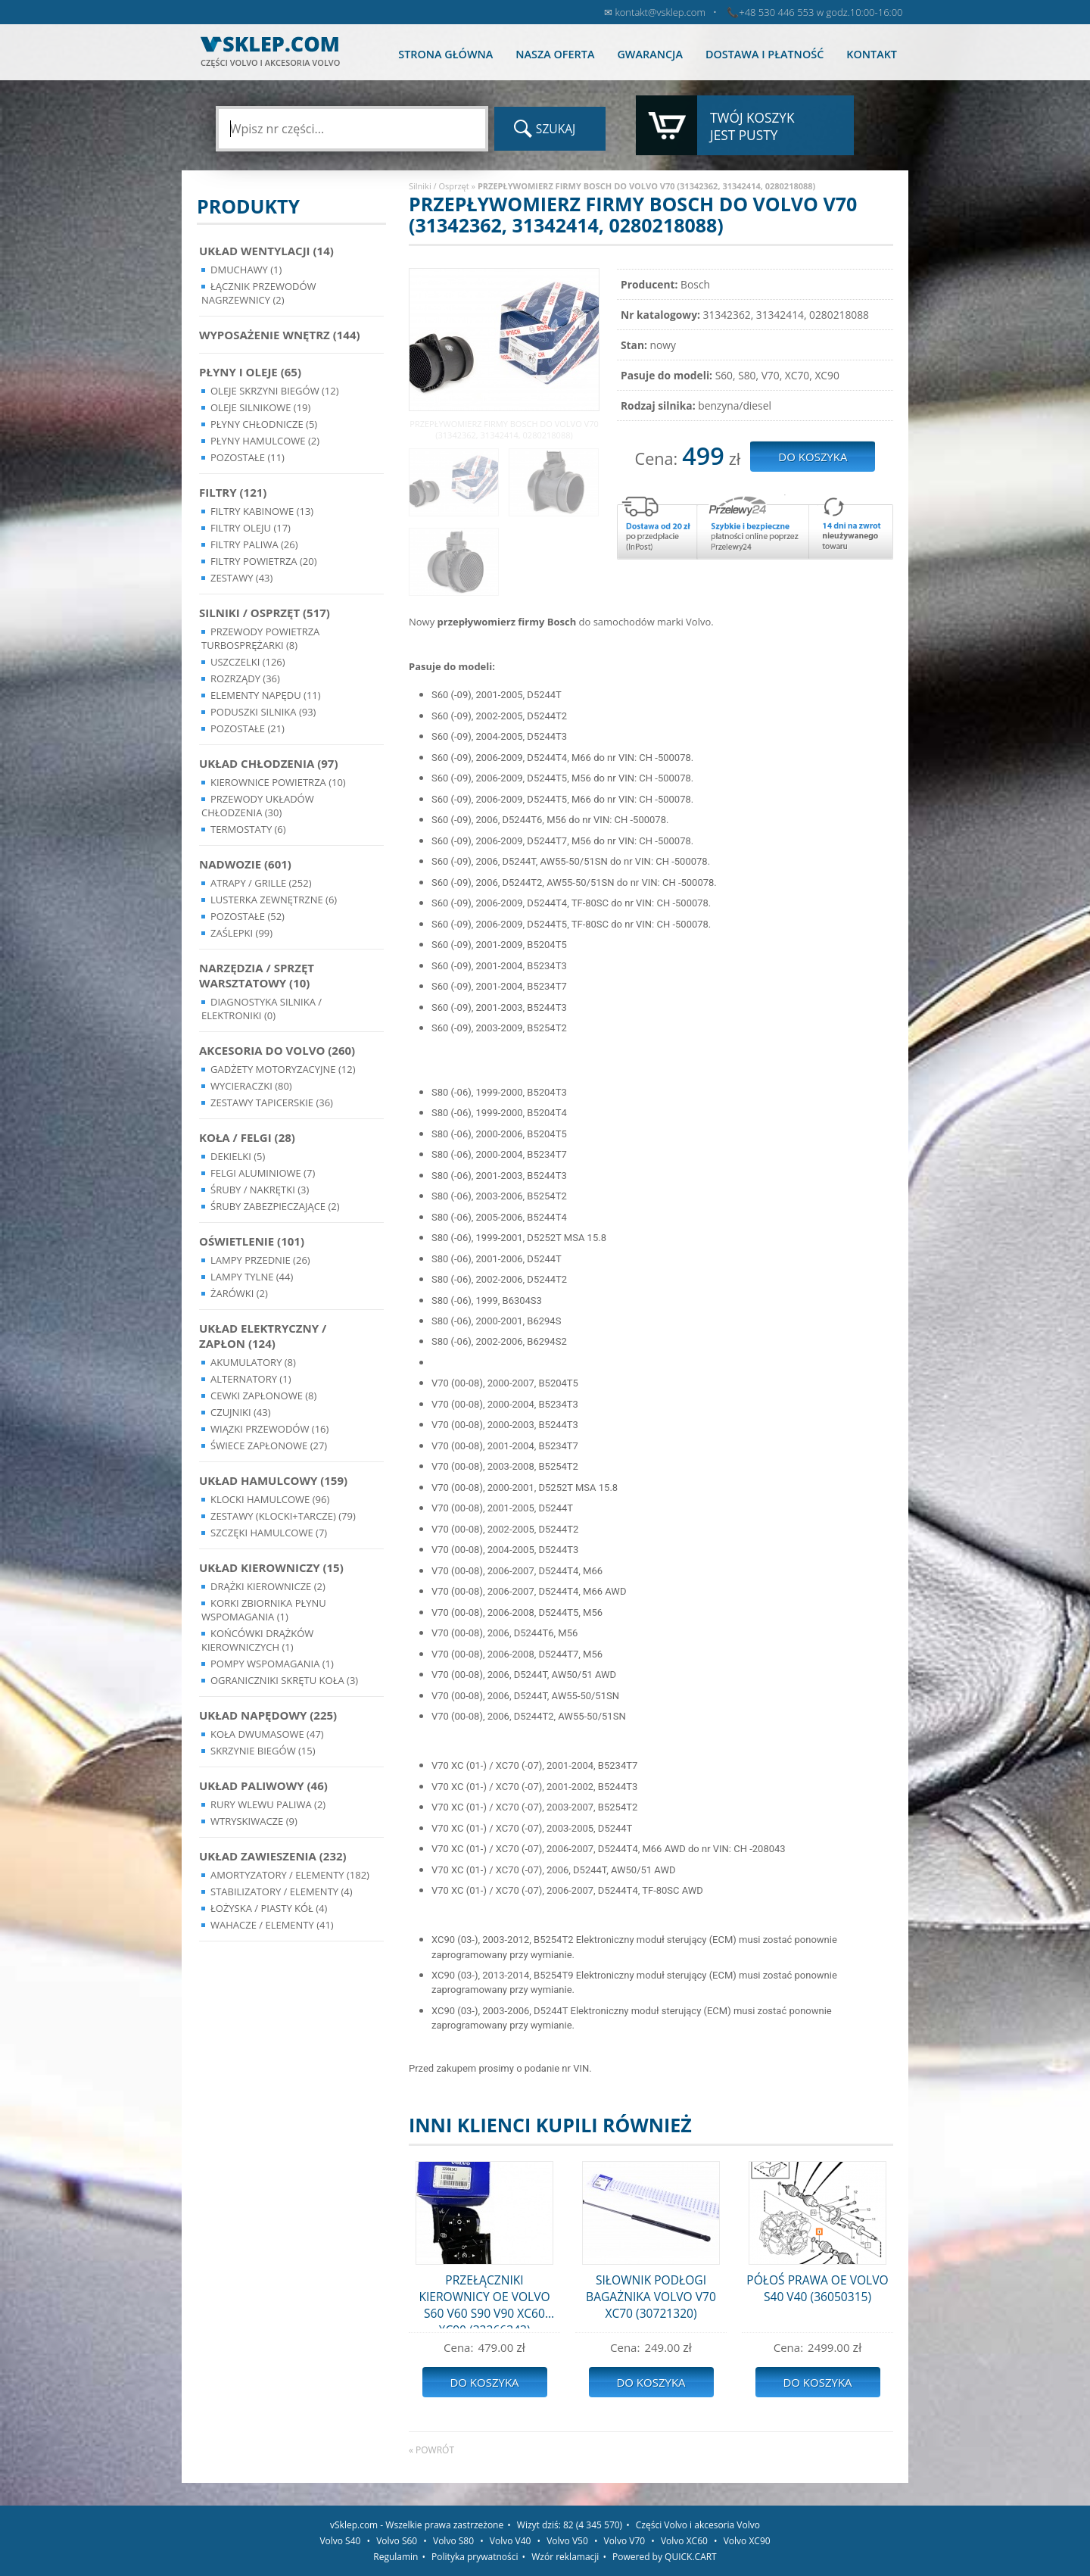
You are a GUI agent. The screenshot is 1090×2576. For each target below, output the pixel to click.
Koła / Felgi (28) (247, 1137)
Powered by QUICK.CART (664, 2556)
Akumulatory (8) (253, 1362)
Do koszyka (484, 2382)
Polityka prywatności (474, 2556)
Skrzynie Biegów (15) (263, 1750)
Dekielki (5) (237, 1156)
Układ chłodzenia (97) (268, 763)
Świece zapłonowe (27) (268, 1445)
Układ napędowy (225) (268, 1715)
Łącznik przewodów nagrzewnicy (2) (258, 293)
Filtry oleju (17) (250, 528)
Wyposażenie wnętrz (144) (279, 334)
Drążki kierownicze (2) (267, 1586)
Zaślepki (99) (241, 933)
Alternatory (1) (250, 1379)
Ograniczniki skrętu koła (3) (284, 1680)
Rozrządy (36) (245, 678)
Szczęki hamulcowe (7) (268, 1532)
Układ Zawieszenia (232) (273, 1855)
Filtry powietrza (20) (263, 561)
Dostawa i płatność (764, 54)
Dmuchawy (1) (246, 269)
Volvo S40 (339, 2540)
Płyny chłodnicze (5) (263, 424)
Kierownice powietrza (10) (278, 782)
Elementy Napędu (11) (265, 695)
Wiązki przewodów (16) (269, 1429)
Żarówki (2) (239, 1293)
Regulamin (395, 2556)
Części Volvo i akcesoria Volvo (698, 2524)
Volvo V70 (625, 2540)
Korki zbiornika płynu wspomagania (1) (263, 1609)
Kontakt (871, 54)
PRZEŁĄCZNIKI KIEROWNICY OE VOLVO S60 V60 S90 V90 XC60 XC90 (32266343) (484, 2300)
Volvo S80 (453, 2540)
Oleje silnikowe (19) (260, 407)
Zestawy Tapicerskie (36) (271, 1102)
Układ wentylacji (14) (266, 250)
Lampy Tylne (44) (251, 1276)
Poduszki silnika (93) (263, 712)
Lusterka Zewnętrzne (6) (273, 899)
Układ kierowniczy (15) (271, 1567)
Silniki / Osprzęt (439, 186)
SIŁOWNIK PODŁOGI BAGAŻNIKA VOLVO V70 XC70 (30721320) (651, 2297)
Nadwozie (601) (245, 864)
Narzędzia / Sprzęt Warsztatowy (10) (256, 975)
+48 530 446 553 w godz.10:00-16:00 (820, 12)
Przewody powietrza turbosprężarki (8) (260, 638)
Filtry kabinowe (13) (261, 511)
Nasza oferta (554, 54)
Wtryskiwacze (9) (253, 1821)
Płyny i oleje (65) (250, 371)
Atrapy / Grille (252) (260, 883)
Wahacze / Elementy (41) (272, 1925)
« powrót (431, 2449)
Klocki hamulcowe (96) (269, 1499)
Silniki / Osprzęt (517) (264, 612)
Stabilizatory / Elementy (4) (281, 1891)
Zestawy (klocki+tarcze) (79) (283, 1516)
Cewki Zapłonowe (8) (263, 1395)
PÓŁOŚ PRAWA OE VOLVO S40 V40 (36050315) (817, 2288)
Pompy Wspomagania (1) (272, 1663)
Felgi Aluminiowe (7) (262, 1173)
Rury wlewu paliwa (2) (267, 1804)
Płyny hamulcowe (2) (264, 441)
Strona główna (445, 54)
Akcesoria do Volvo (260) (277, 1050)
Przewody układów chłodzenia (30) (257, 805)
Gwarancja (649, 54)
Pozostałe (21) (247, 728)
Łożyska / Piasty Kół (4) (268, 1908)
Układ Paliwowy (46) (263, 1785)
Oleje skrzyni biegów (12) (274, 391)
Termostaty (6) (248, 829)
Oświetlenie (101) (251, 1241)
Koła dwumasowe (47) (267, 1734)
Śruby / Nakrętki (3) (259, 1189)
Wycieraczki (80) (251, 1086)
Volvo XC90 (747, 2540)
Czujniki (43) (240, 1412)
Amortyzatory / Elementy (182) (289, 1875)
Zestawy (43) (241, 578)
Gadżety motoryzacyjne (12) (282, 1069)
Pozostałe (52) (247, 916)
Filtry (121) (232, 492)
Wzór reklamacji (565, 2556)
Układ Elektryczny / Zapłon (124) (262, 1336)
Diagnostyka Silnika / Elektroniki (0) (261, 1008)
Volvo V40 (510, 2540)
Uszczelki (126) (247, 662)
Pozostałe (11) (247, 457)
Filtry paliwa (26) (254, 544)
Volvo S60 (396, 2540)
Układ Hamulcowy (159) (273, 1480)
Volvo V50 (567, 2540)
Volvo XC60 (684, 2540)
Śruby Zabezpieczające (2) (275, 1206)
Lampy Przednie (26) (260, 1260)
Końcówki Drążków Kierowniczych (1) (257, 1640)
